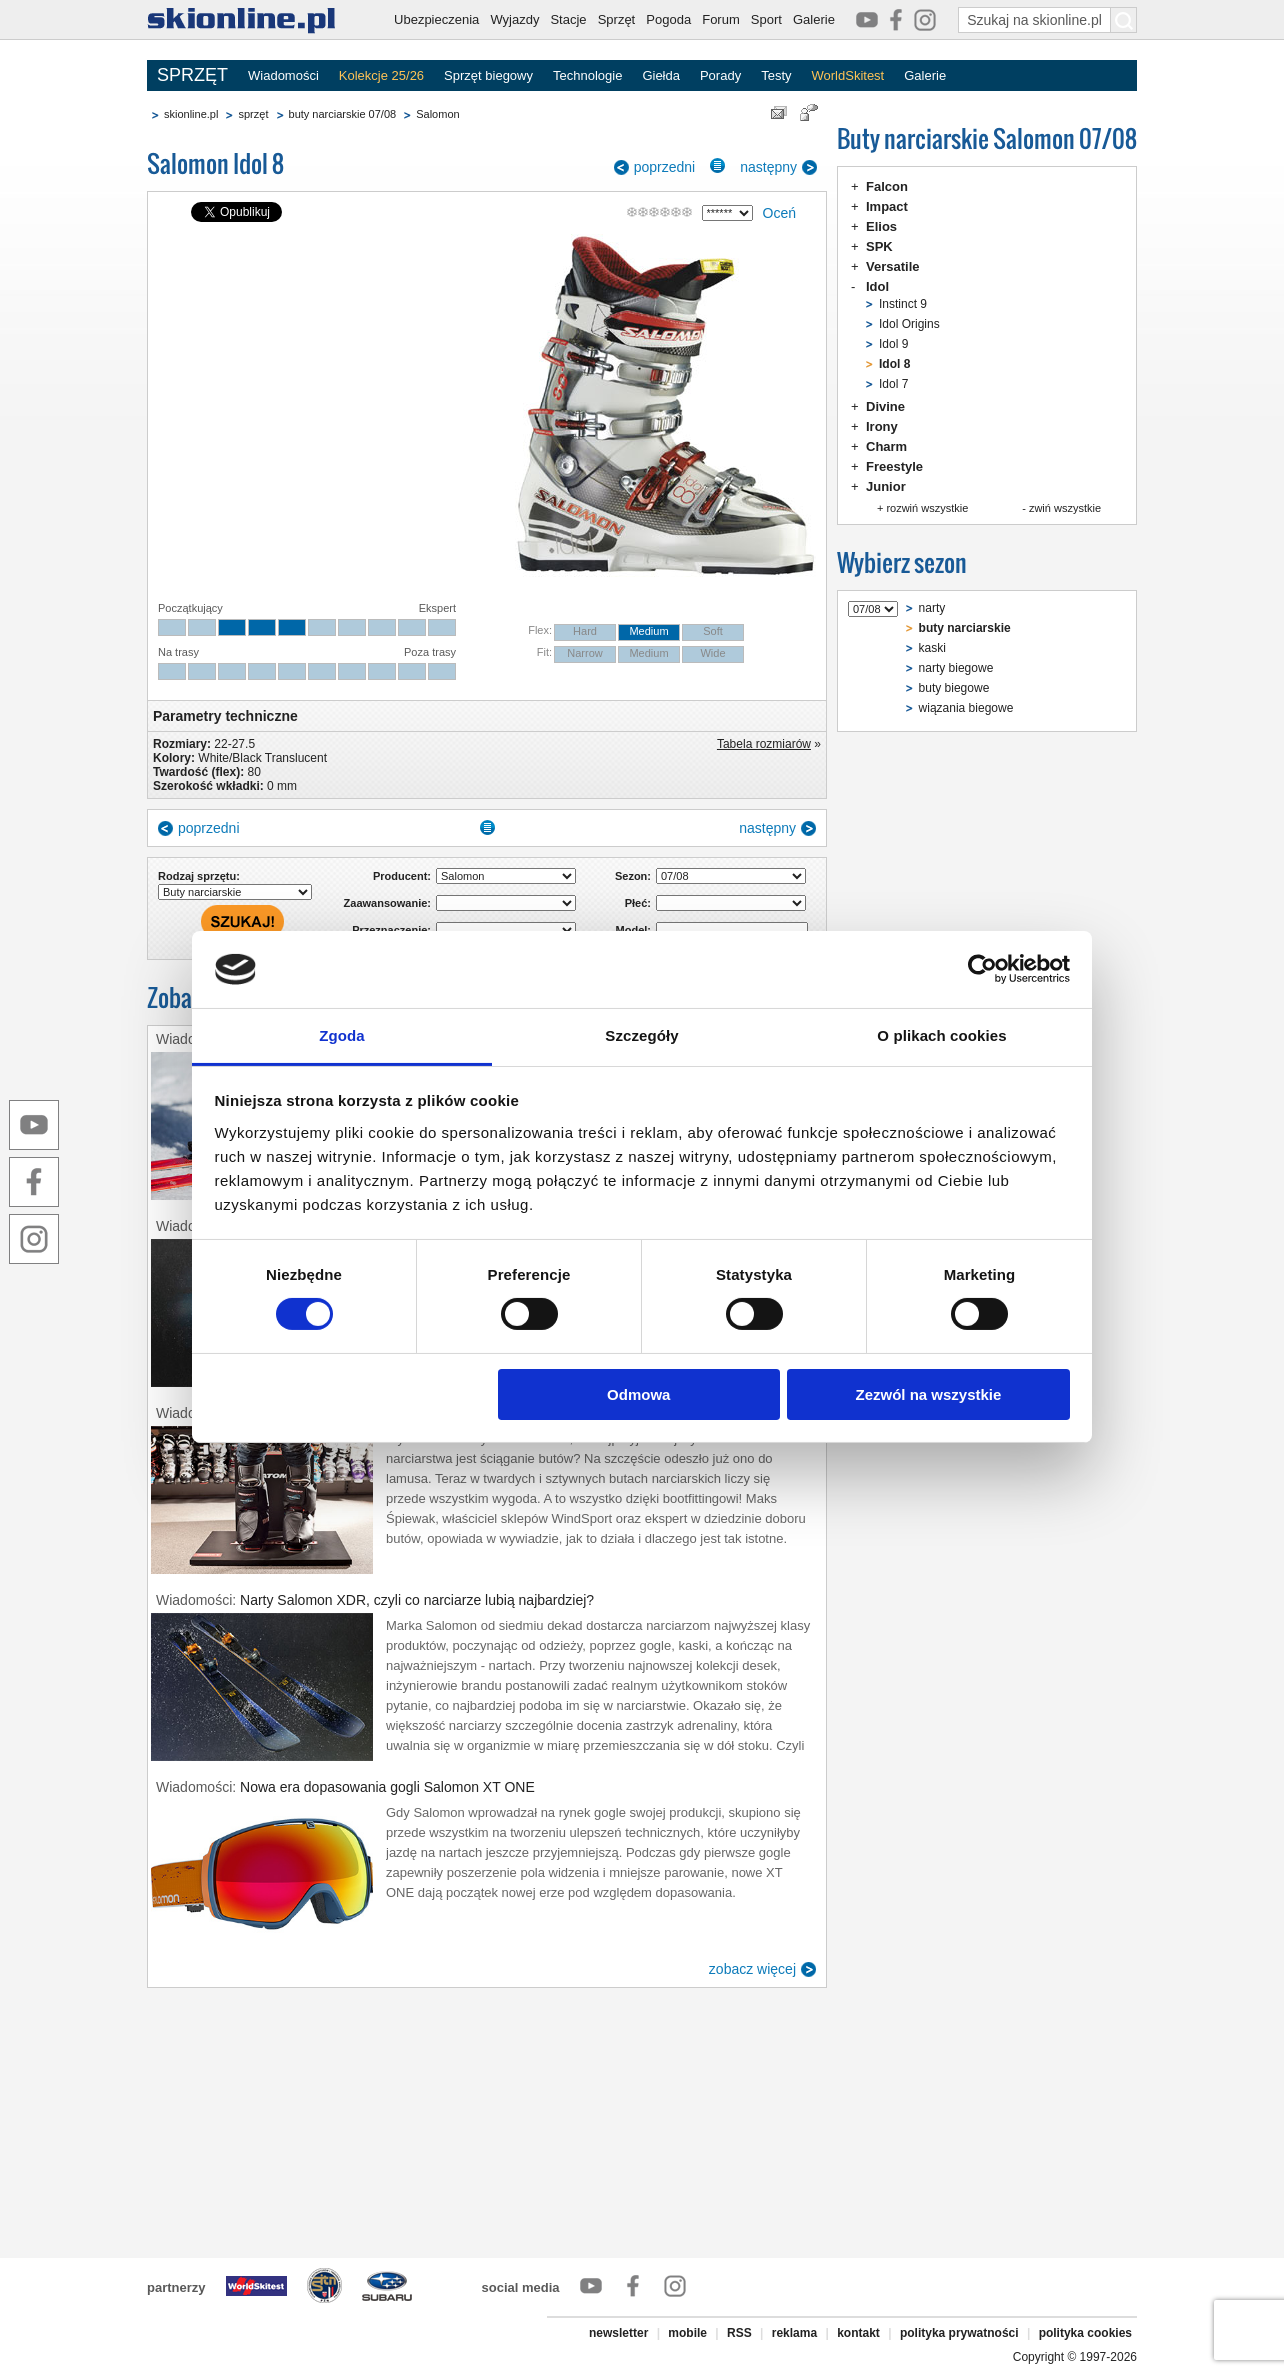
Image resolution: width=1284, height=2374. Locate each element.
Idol (877, 286)
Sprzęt (617, 19)
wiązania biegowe (966, 708)
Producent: (402, 876)
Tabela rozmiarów (764, 744)
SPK (879, 246)
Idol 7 (893, 384)
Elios (881, 226)
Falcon (887, 186)
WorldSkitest (848, 75)
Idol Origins (909, 324)
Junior (886, 486)
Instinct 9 (903, 304)
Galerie (814, 19)
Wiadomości (283, 75)
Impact (887, 206)
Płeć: (638, 903)
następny (768, 167)
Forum (721, 19)
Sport (766, 19)
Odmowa (638, 1394)
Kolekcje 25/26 (381, 75)
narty (932, 608)
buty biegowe (954, 688)
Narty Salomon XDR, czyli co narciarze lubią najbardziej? (417, 1600)
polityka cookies (1085, 2333)
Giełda (661, 75)
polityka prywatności (959, 2333)
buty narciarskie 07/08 (343, 114)
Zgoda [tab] (342, 1035)
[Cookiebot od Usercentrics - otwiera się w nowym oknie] (982, 969)
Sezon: (633, 876)
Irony (882, 426)
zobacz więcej (752, 1969)
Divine (885, 406)
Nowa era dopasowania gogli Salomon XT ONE (387, 1787)
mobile (687, 2333)
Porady (720, 75)
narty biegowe (956, 668)
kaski (932, 648)
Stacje (568, 19)
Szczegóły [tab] (641, 1035)
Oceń (779, 213)
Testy (776, 75)
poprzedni (665, 167)
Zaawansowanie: (387, 903)
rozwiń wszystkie (927, 508)
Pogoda (668, 19)
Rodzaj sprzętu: (199, 876)
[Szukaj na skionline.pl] (1124, 20)
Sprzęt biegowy (488, 75)
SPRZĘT (192, 75)
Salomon (437, 114)
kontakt (858, 2333)
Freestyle (894, 466)
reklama (794, 2333)
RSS (739, 2333)
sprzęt (253, 114)
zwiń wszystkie (1065, 508)
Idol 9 (893, 344)
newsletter (618, 2333)
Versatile (893, 266)
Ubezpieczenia (436, 19)
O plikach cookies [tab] (941, 1035)
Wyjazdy (514, 19)
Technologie (587, 75)
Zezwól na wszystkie (928, 1394)
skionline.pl (191, 114)
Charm (886, 446)
